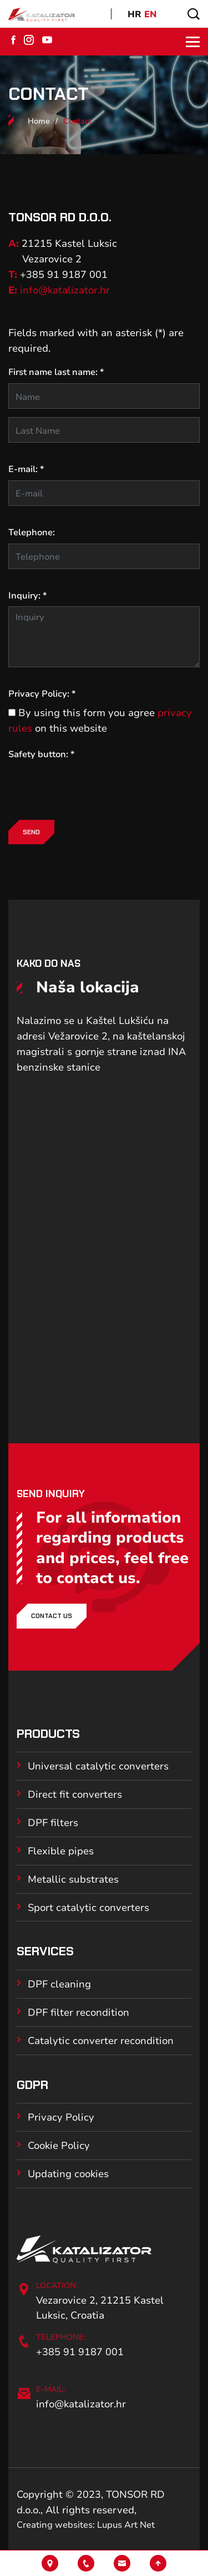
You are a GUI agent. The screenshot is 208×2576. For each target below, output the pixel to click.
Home (39, 120)
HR (134, 14)
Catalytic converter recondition (101, 2040)
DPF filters (53, 1822)
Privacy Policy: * (41, 693)
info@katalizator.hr (65, 289)
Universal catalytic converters (98, 1765)
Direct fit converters (75, 1794)
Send (31, 831)
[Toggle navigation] (189, 42)
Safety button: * (41, 754)
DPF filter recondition (78, 2012)
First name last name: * (56, 372)
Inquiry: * (27, 595)
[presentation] (92, 787)
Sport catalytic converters (88, 1907)
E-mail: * (26, 469)
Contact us (51, 1615)
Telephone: (31, 532)
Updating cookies (68, 2173)
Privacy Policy (61, 2116)
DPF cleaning (59, 1983)
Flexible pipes (61, 1850)
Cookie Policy (59, 2145)
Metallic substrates (73, 1878)
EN (150, 14)
